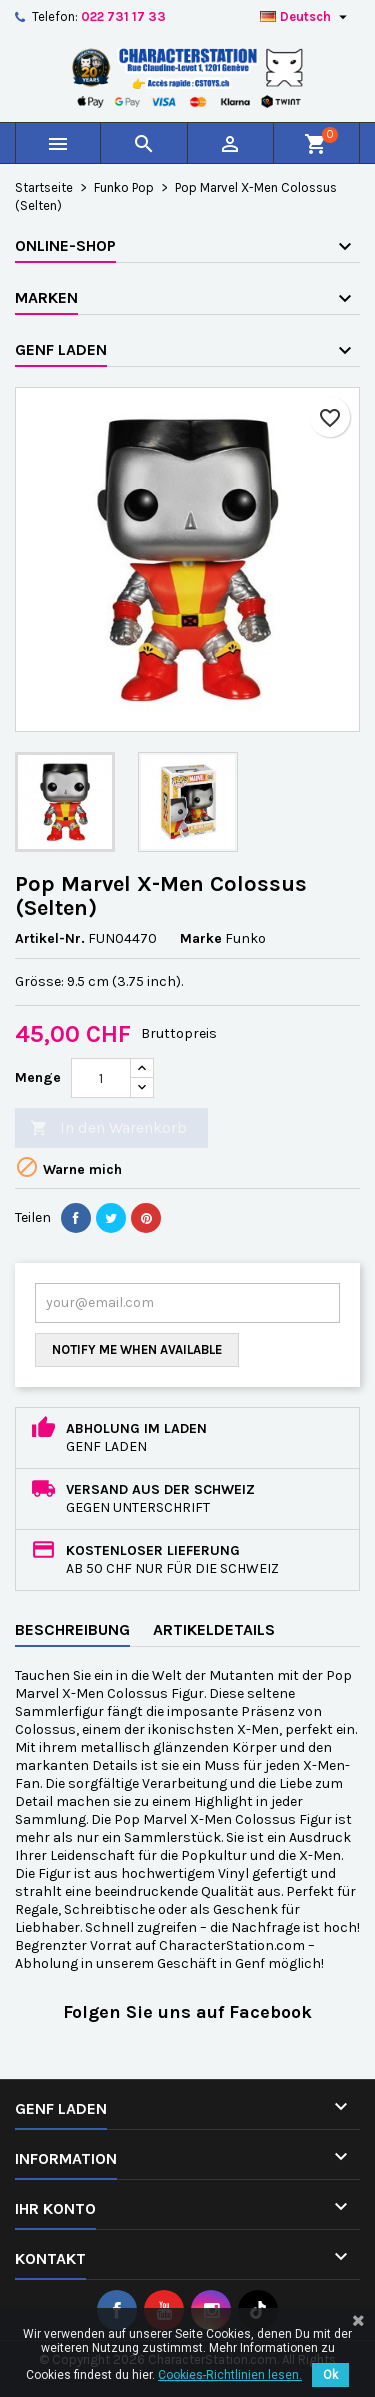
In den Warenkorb (108, 1128)
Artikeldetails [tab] (214, 1629)
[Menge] (101, 1078)
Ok (330, 2375)
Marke (201, 938)
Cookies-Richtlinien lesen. (230, 2375)
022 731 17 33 (123, 16)
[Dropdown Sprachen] (306, 17)
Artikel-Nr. (50, 938)
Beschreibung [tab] (72, 1629)
